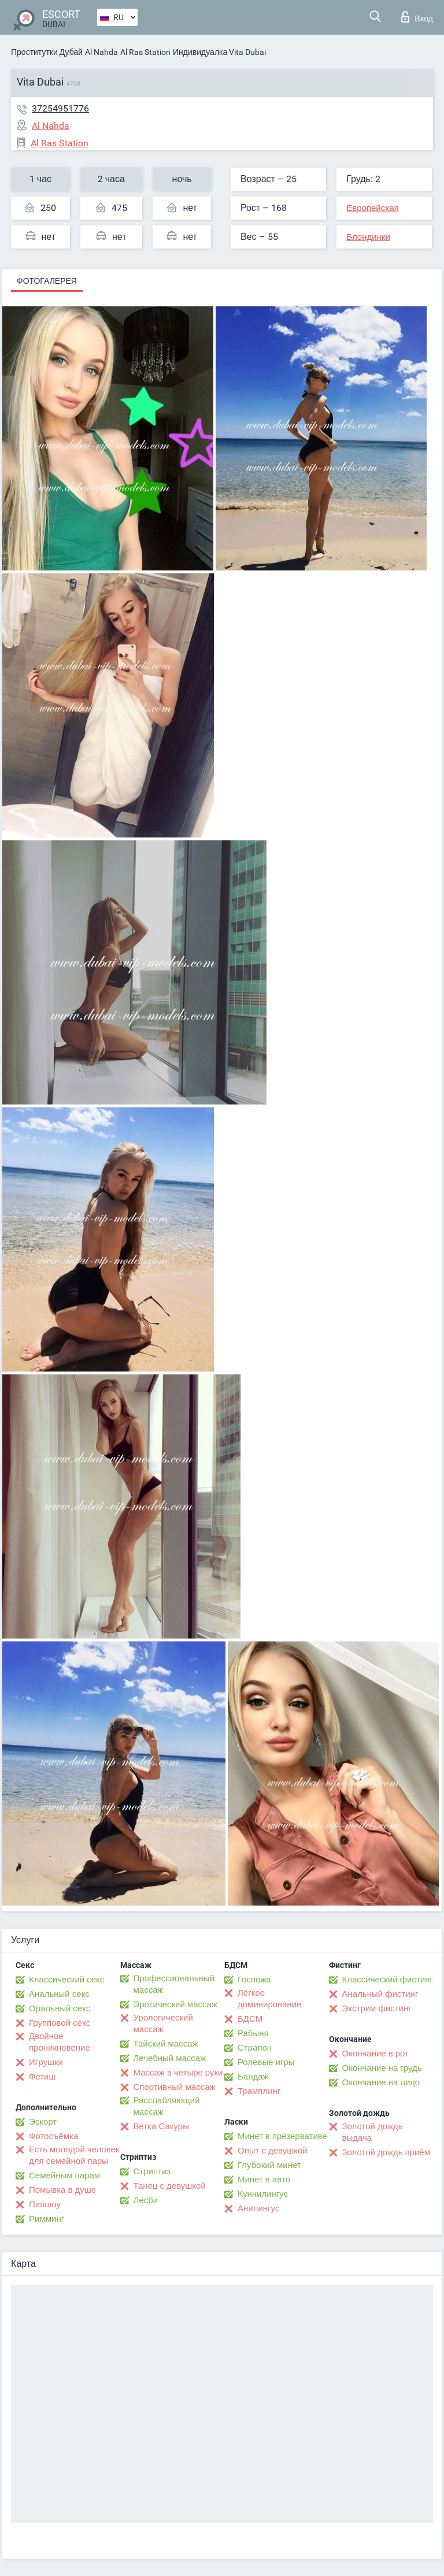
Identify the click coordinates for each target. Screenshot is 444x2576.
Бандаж (253, 2076)
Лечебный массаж (170, 2058)
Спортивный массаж (175, 2087)
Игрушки (46, 2062)
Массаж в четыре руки (178, 2072)
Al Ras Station (145, 52)
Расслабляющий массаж (167, 2106)
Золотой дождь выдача (372, 2132)
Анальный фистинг (380, 1994)
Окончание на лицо (381, 2082)
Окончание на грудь (382, 2068)
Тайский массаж (166, 2043)
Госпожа (254, 1979)
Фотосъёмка (53, 2136)
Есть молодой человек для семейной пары (74, 2155)
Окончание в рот (375, 2053)
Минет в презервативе (282, 2136)
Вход (417, 16)
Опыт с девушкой (273, 2150)
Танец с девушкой (170, 2186)
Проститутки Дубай (47, 52)
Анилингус (258, 2208)
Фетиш (42, 2076)
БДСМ (250, 2019)
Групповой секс (59, 2023)
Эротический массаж (175, 2004)
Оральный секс (59, 2008)
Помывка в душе (62, 2190)
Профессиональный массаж (174, 1984)
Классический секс (66, 1979)
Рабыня (253, 2033)
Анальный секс (59, 1994)
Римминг (46, 2219)
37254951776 (60, 108)
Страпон (255, 2048)
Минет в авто (264, 2179)
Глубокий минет (269, 2165)
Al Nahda (101, 52)
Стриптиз (152, 2171)
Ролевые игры (266, 2062)
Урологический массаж (163, 2023)
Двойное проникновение (59, 2042)
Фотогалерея (47, 281)
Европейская (372, 208)
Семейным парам (64, 2175)
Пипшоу (45, 2204)
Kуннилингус (263, 2194)
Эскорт (43, 2122)
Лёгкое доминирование (269, 1999)
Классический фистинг (387, 1979)
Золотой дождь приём (386, 2152)
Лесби (146, 2200)
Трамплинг (259, 2091)
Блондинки (368, 237)
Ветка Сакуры (161, 2126)
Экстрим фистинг (377, 2008)
